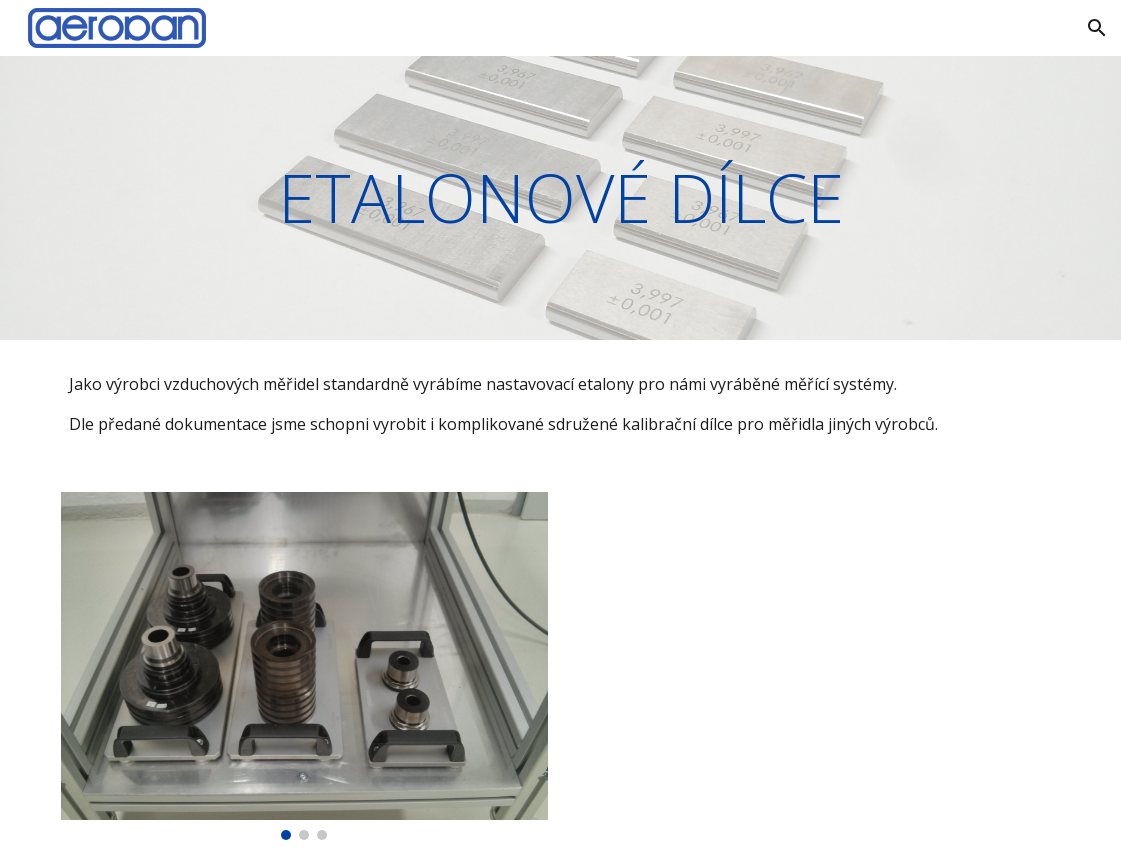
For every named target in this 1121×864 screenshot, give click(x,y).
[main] (560, 198)
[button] (1097, 28)
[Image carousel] (304, 666)
